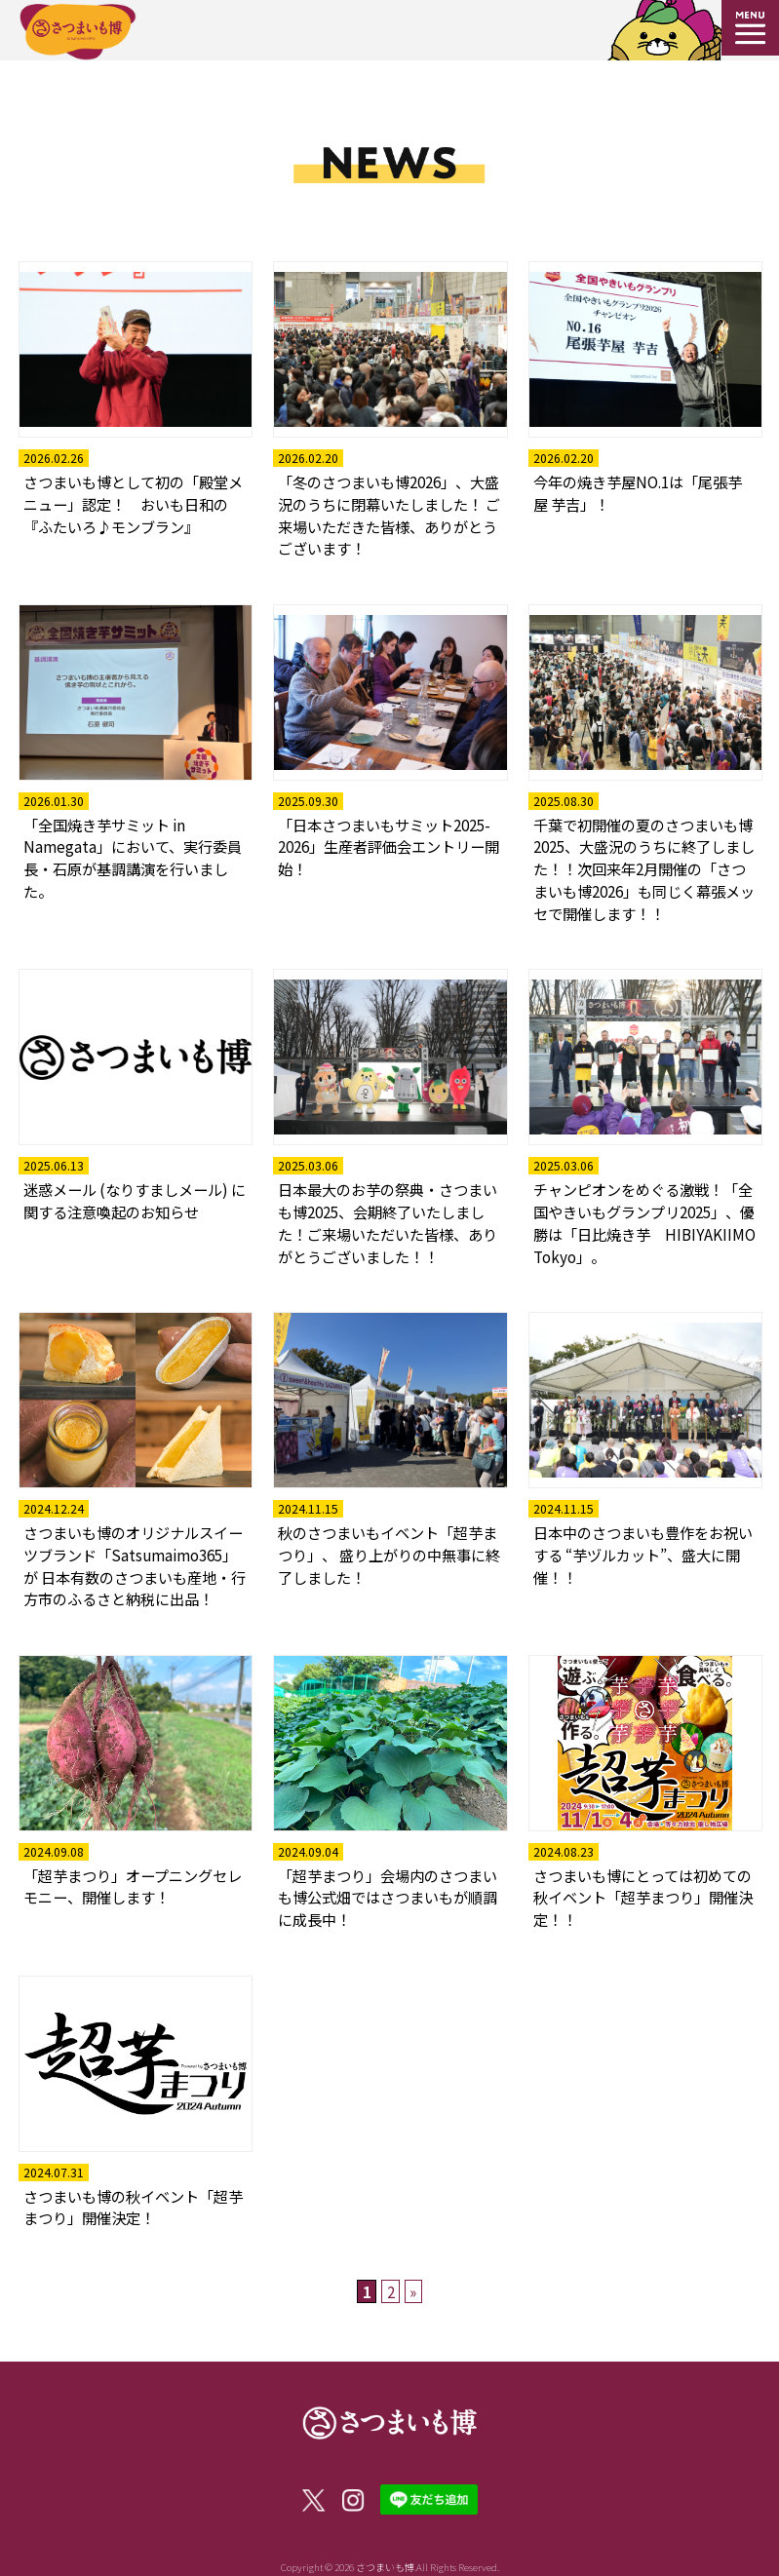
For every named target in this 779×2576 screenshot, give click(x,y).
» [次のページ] (412, 2291)
